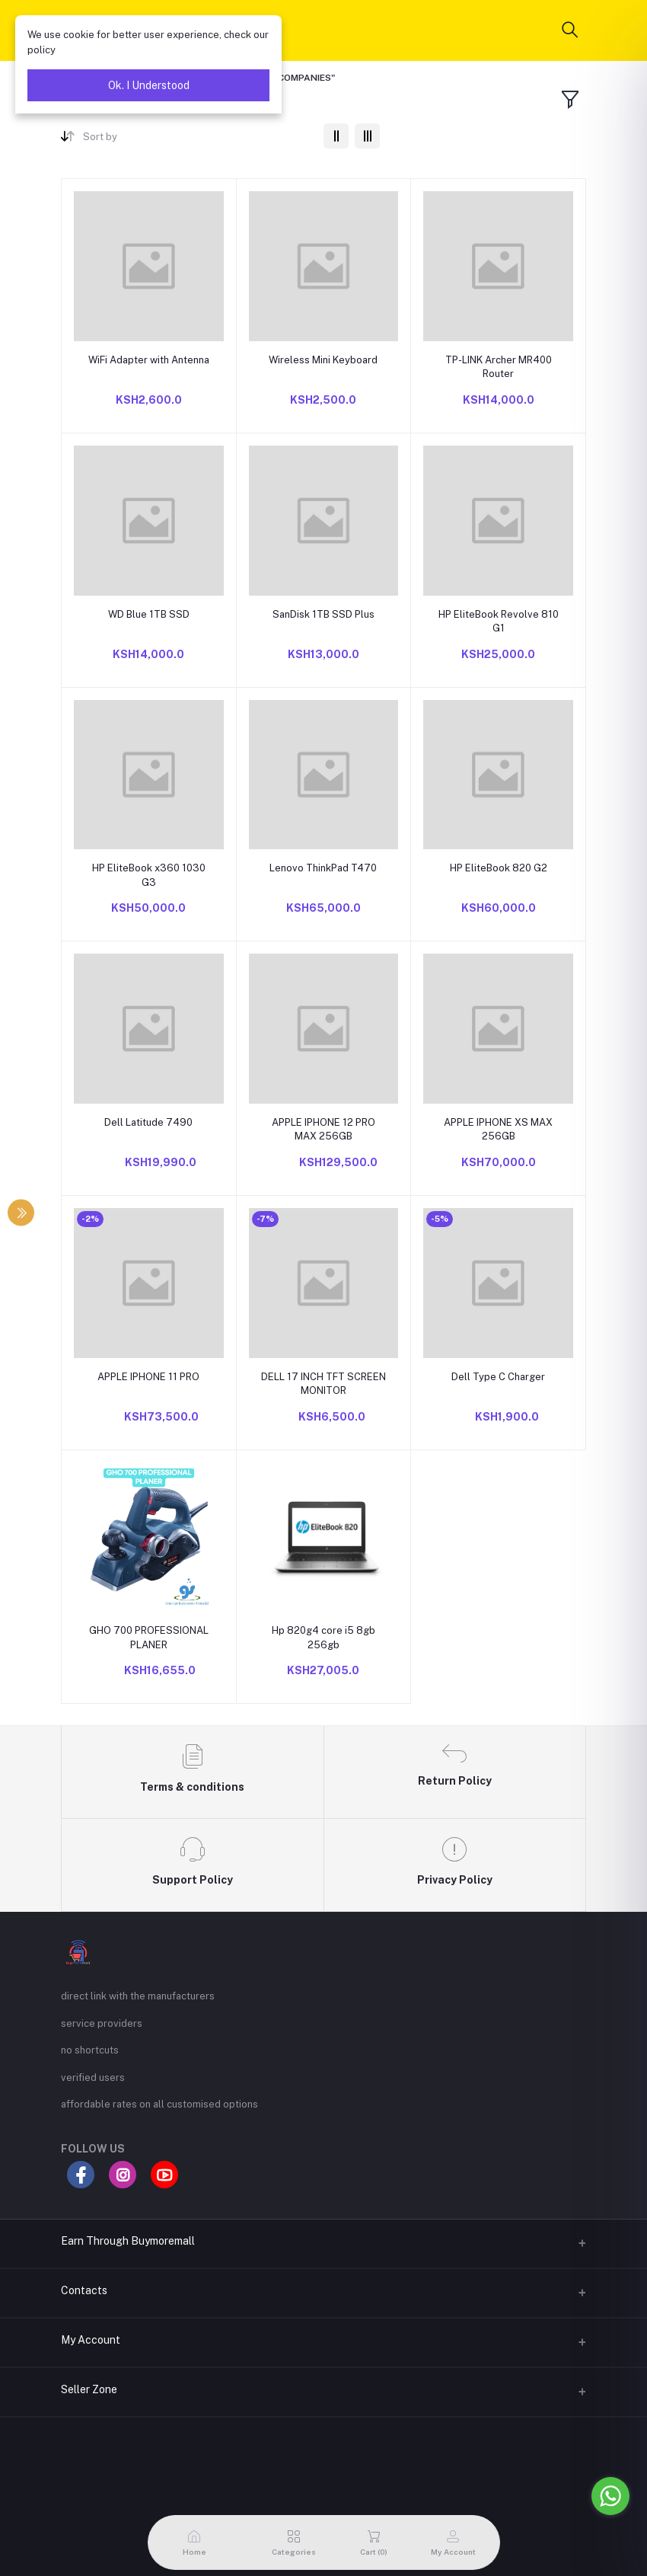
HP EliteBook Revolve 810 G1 (498, 621)
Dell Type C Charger (498, 1376)
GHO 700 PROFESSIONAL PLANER (149, 1637)
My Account (90, 2340)
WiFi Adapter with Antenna (148, 360)
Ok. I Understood (149, 85)
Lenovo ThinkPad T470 (323, 868)
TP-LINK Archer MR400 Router (498, 366)
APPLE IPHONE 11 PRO (148, 1376)
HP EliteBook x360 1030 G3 (149, 874)
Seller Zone (89, 2389)
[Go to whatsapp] (610, 2496)
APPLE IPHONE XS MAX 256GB (498, 1129)
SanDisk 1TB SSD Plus (323, 614)
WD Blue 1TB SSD (149, 614)
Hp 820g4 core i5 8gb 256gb (323, 1637)
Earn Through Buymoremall (128, 2241)
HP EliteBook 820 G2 (498, 868)
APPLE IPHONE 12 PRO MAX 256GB (323, 1129)
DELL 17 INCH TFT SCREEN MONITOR (323, 1383)
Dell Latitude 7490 (148, 1122)
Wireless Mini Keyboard (323, 360)
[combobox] (197, 140)
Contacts (84, 2290)
